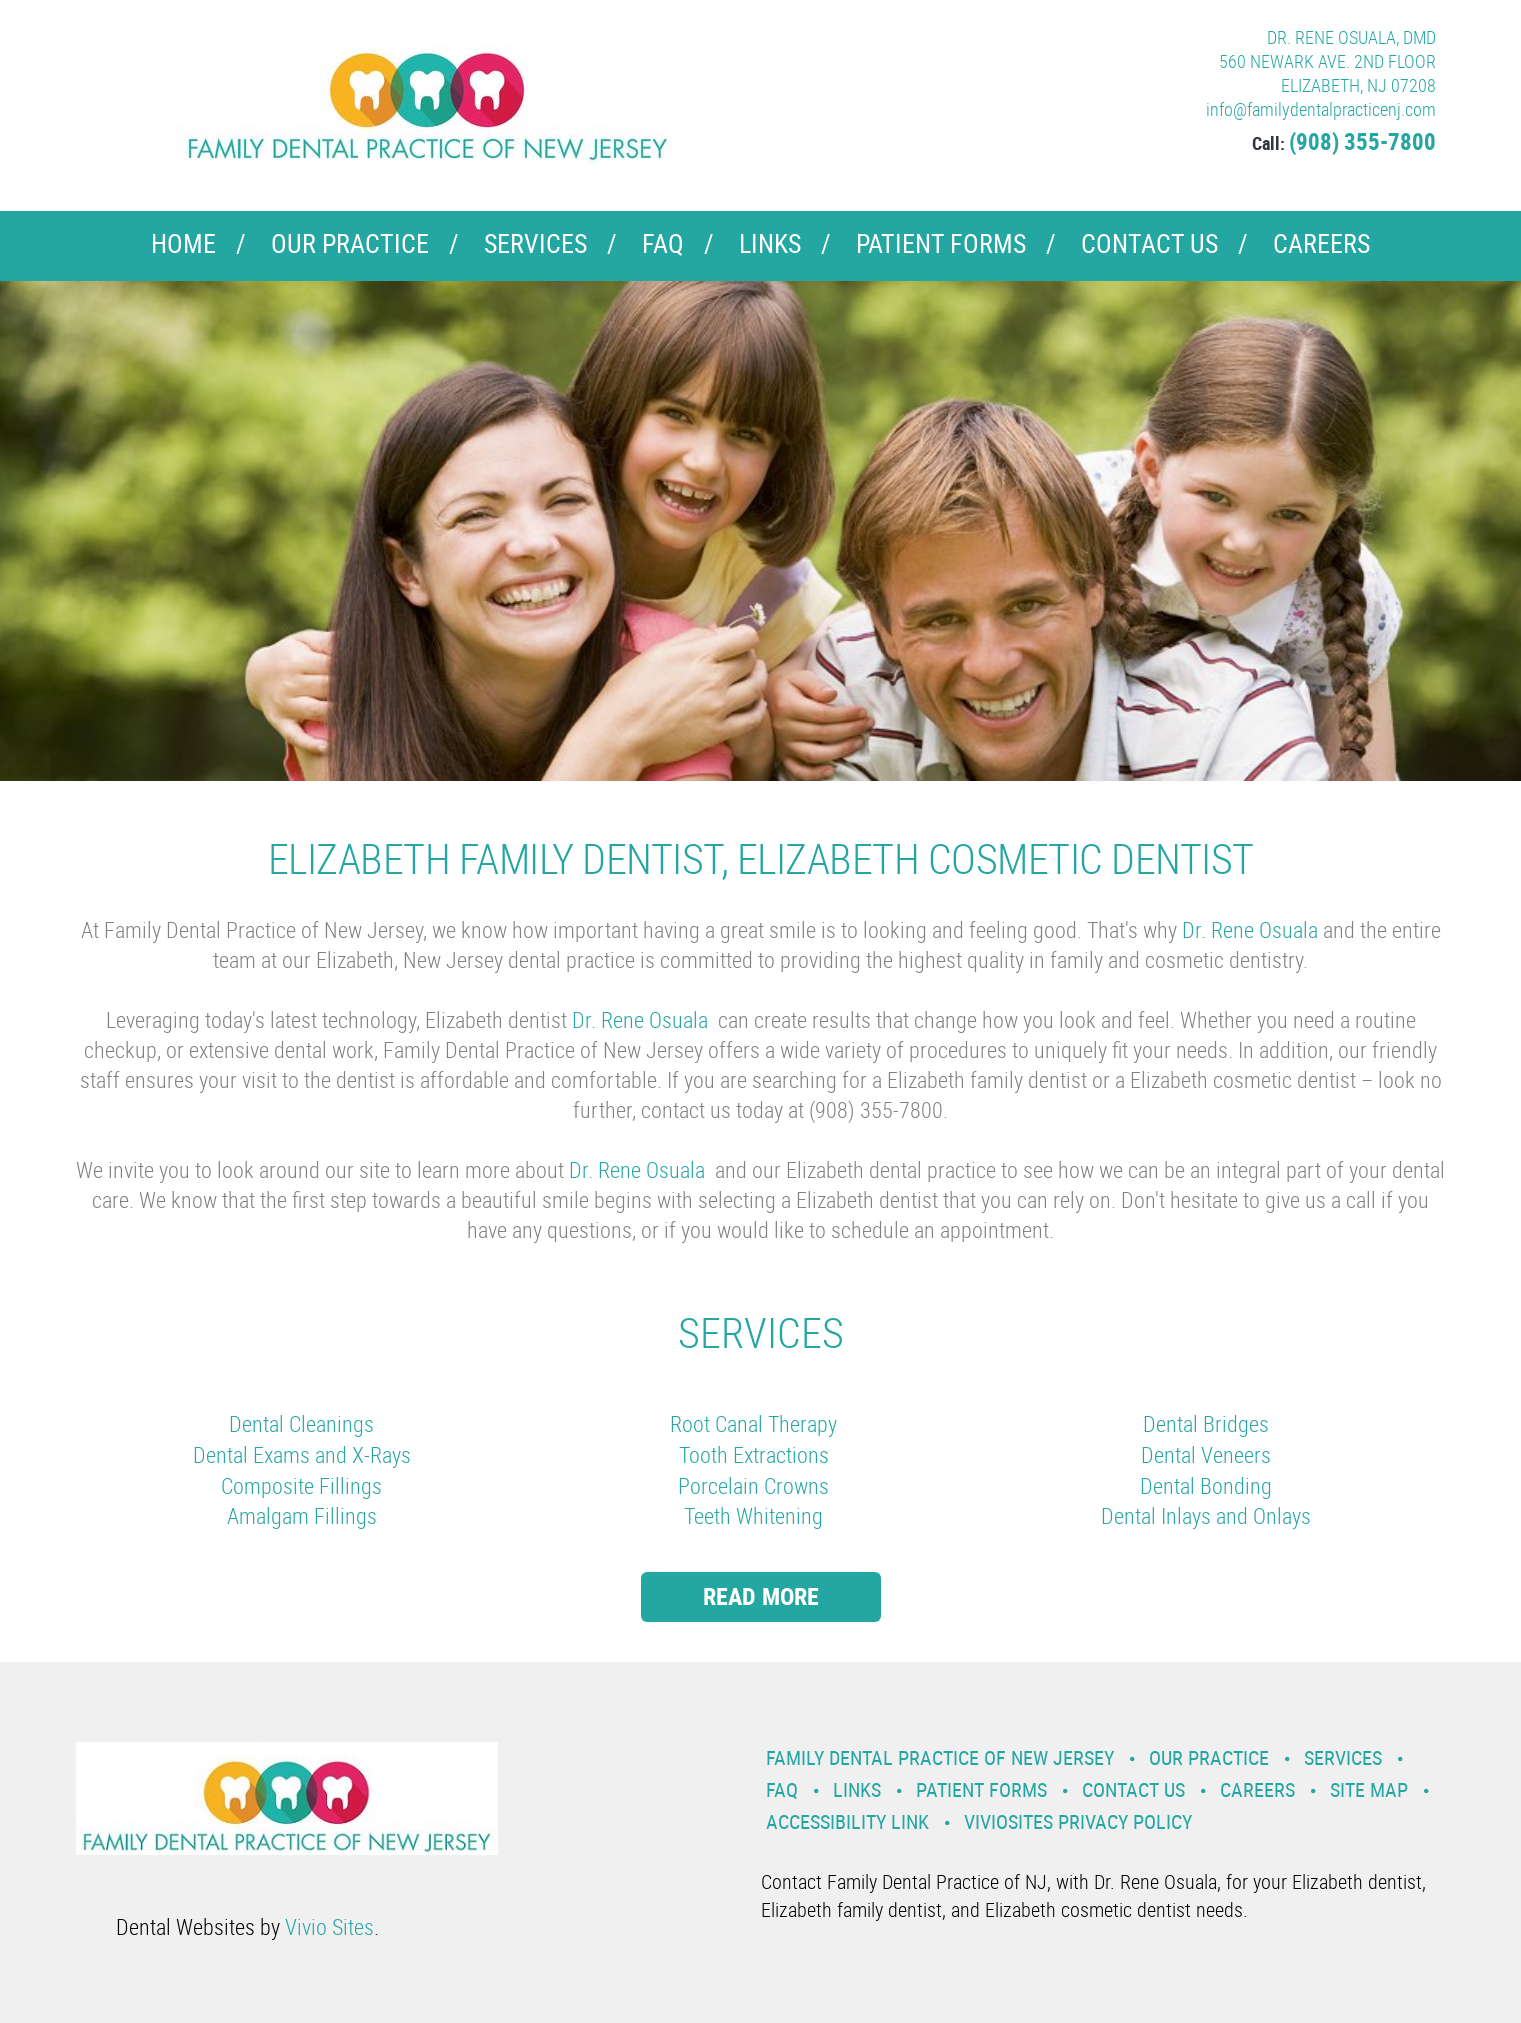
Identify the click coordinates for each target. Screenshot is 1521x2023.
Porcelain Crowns (753, 1485)
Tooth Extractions (754, 1454)
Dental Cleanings (301, 1423)
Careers (1321, 243)
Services (535, 243)
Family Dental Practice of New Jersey (940, 1757)
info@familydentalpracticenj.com (1321, 109)
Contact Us (1149, 243)
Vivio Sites (329, 1926)
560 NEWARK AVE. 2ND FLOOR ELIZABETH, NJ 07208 (1327, 73)
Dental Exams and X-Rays (302, 1454)
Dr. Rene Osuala (1252, 929)
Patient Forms (941, 243)
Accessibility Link (847, 1821)
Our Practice (350, 243)
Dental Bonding (1206, 1485)
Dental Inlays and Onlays (1206, 1515)
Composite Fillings (301, 1485)
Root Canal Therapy (753, 1423)
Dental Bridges (1206, 1423)
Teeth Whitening (753, 1515)
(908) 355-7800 (1362, 141)
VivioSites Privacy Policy (1078, 1821)
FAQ (663, 243)
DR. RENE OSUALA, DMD (1351, 37)
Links (770, 243)
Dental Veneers (1206, 1454)
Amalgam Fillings (302, 1515)
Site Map (1369, 1789)
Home (183, 243)
